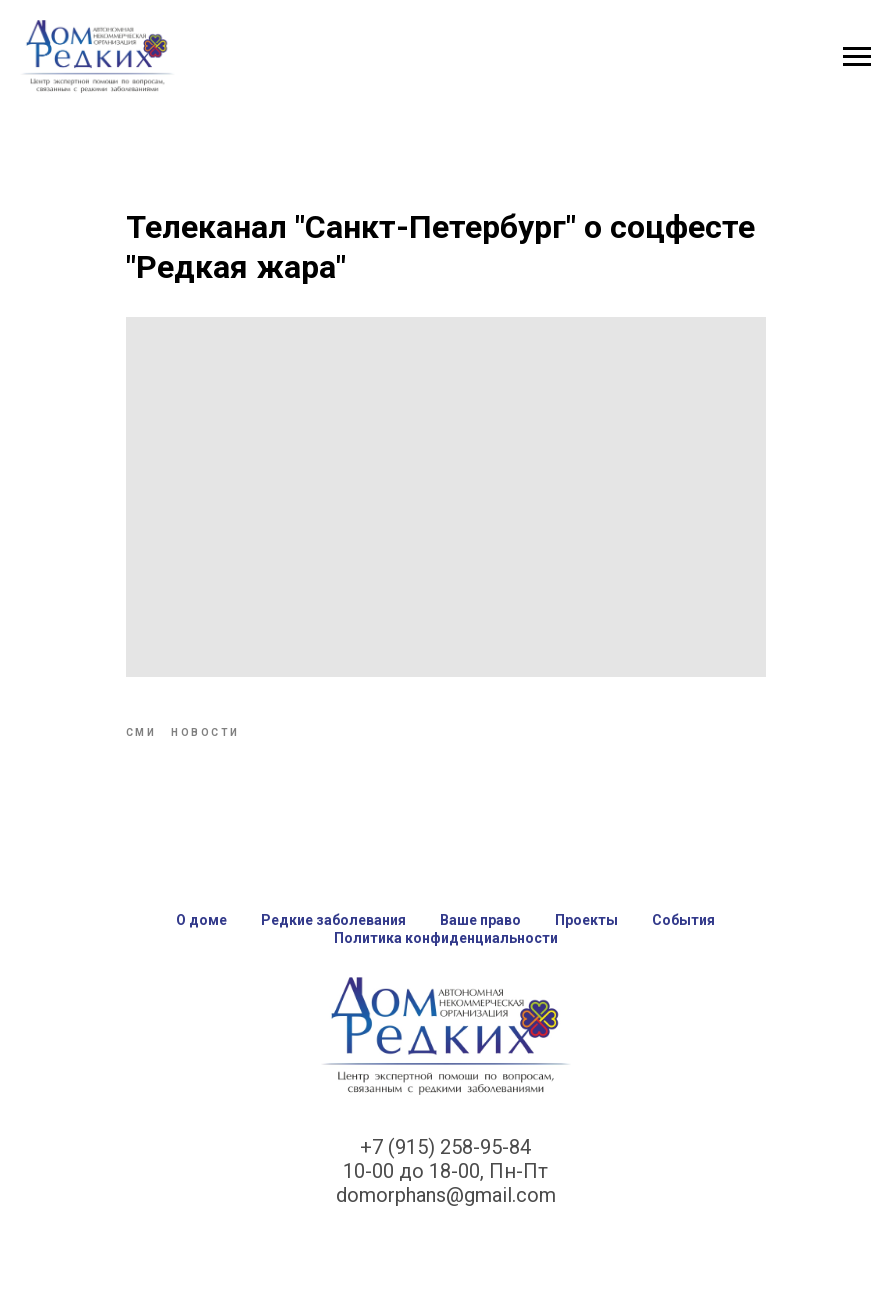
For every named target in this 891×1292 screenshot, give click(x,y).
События (683, 920)
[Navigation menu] (857, 57)
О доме (201, 920)
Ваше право (480, 920)
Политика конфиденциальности (446, 938)
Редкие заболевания (333, 920)
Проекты (586, 920)
